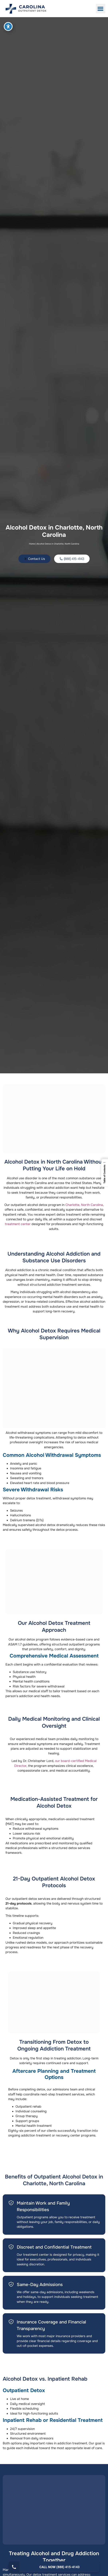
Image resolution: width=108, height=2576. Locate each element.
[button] (100, 9)
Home (32, 543)
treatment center (18, 1224)
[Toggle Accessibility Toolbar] (8, 26)
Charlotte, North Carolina (84, 1205)
